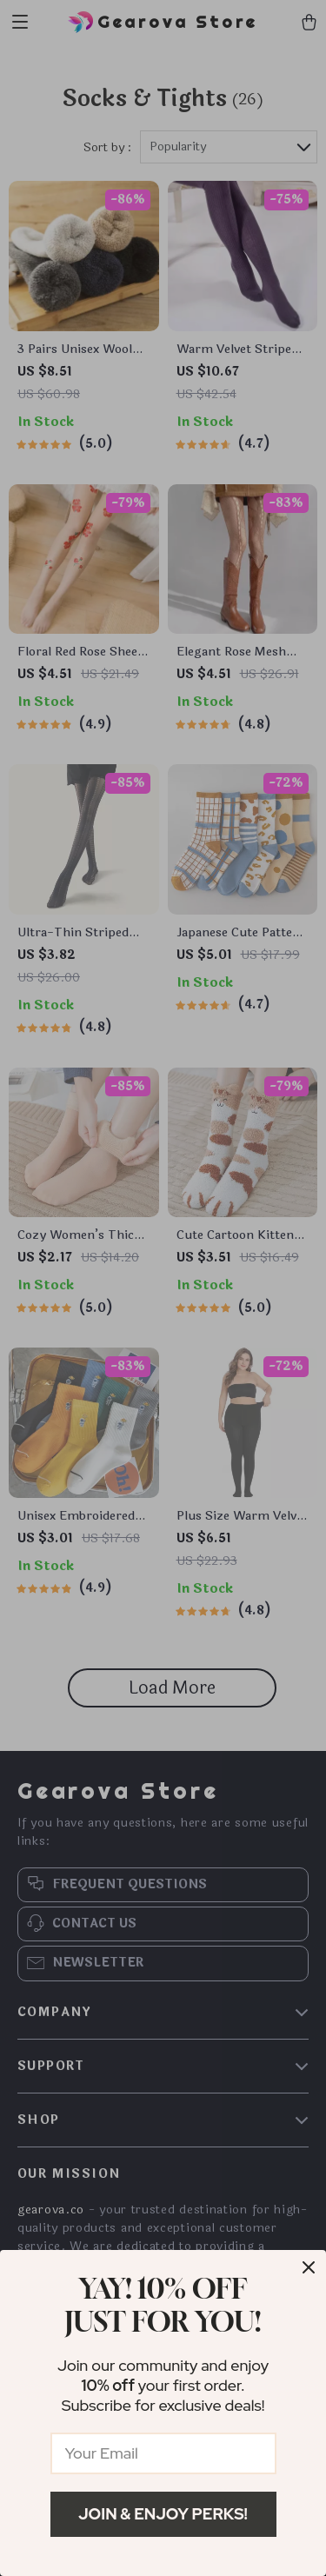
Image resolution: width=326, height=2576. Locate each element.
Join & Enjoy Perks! (163, 2514)
